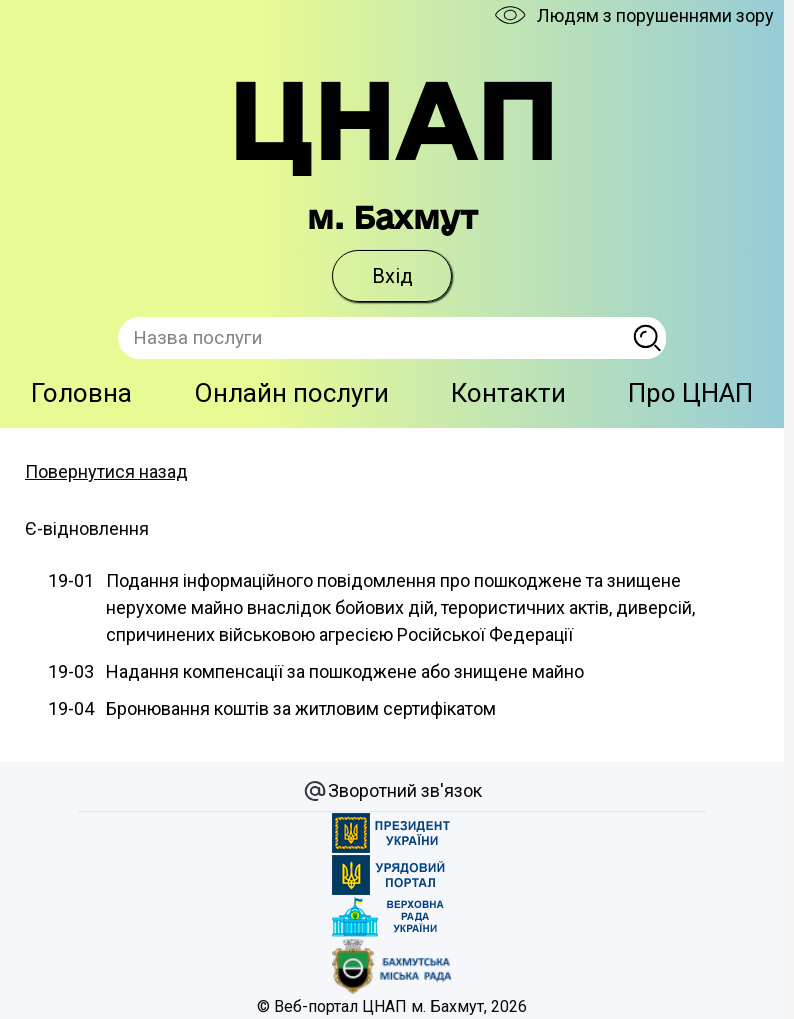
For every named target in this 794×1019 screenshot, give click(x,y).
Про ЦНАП (690, 393)
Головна (81, 393)
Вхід (392, 276)
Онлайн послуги (291, 393)
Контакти (508, 393)
